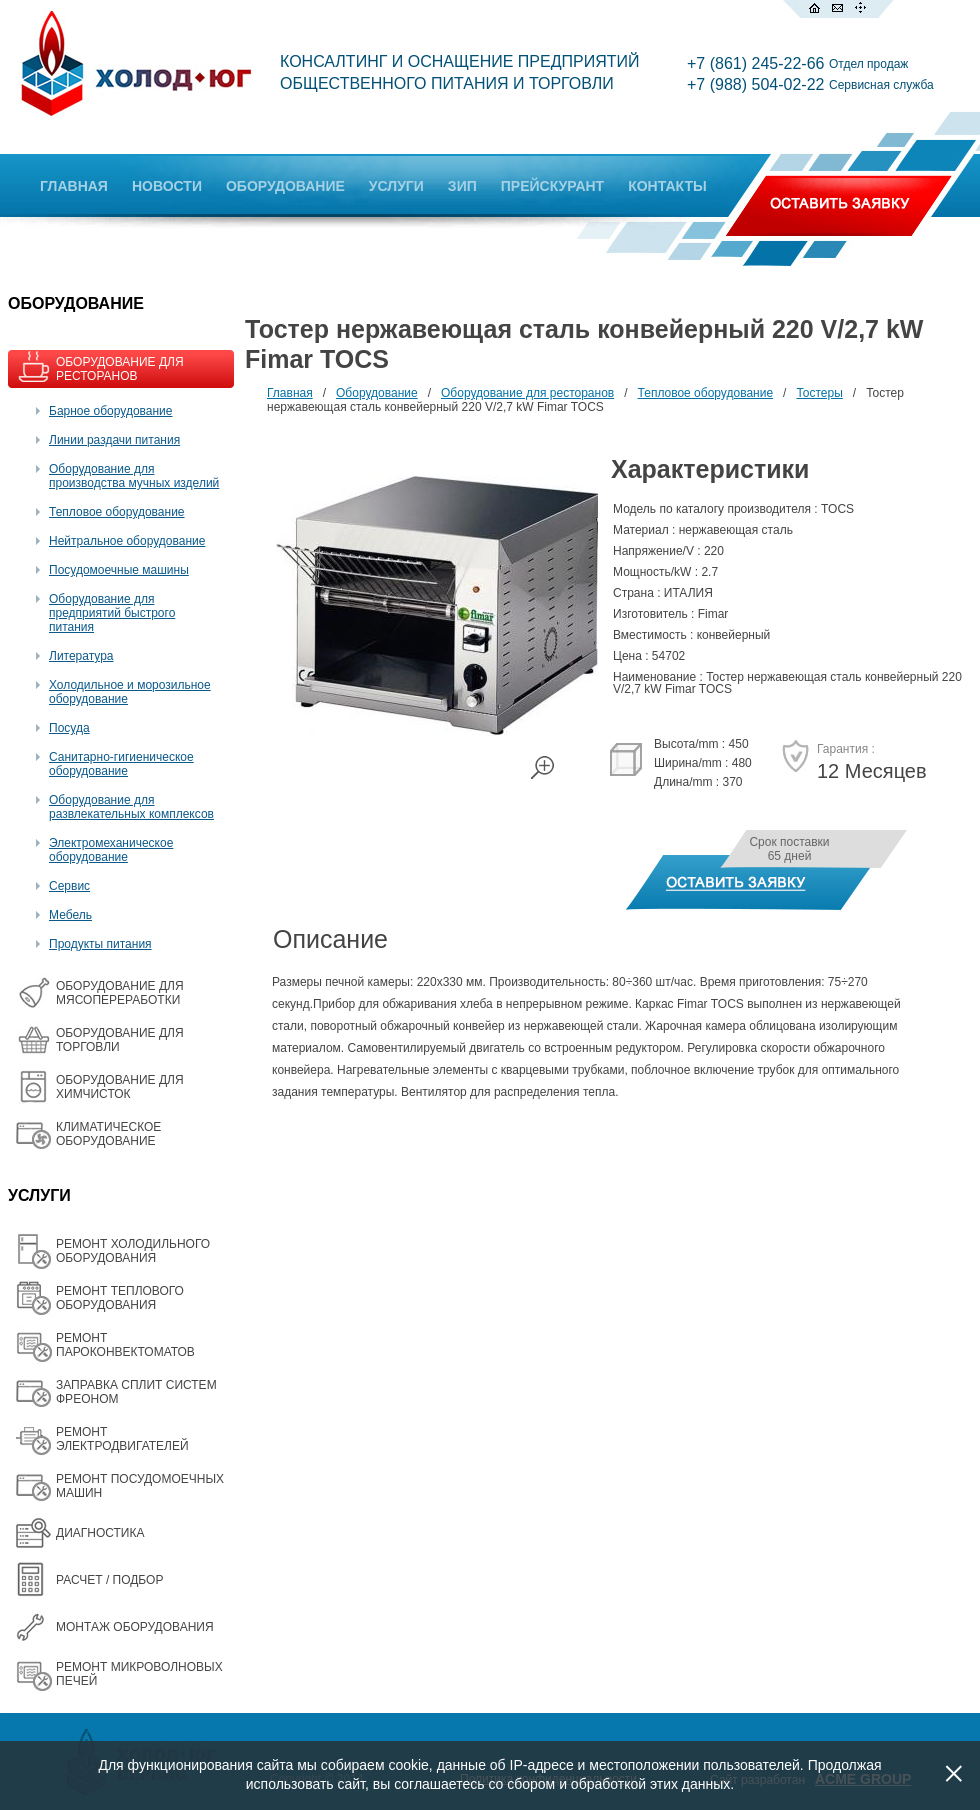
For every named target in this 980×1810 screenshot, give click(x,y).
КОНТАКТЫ (667, 186)
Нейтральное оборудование (127, 541)
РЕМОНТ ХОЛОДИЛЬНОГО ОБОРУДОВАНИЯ (133, 1251)
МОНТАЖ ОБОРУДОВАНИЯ (135, 1627)
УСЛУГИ (396, 186)
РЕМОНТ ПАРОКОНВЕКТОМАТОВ (125, 1345)
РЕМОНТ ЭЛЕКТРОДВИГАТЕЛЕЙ (122, 1439)
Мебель (70, 915)
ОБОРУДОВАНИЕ (285, 186)
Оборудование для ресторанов (527, 393)
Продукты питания (100, 944)
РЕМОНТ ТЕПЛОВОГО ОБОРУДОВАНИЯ (120, 1298)
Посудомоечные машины (119, 570)
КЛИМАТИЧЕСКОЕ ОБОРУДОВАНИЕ (108, 1134)
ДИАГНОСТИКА (100, 1533)
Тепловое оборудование (117, 512)
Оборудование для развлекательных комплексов (131, 807)
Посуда (69, 728)
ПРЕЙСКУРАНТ (552, 186)
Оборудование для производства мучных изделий (134, 476)
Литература (81, 656)
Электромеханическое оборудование (111, 850)
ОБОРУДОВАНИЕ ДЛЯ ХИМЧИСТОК (120, 1087)
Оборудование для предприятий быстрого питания (112, 613)
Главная (290, 393)
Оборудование (377, 393)
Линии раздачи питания (114, 440)
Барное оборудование (111, 411)
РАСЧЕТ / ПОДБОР (109, 1580)
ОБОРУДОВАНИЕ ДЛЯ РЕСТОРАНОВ (120, 369)
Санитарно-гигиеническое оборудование (121, 764)
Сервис (69, 886)
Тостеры (819, 393)
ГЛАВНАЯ (74, 186)
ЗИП (462, 186)
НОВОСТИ (167, 186)
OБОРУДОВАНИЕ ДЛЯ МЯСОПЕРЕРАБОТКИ (120, 993)
